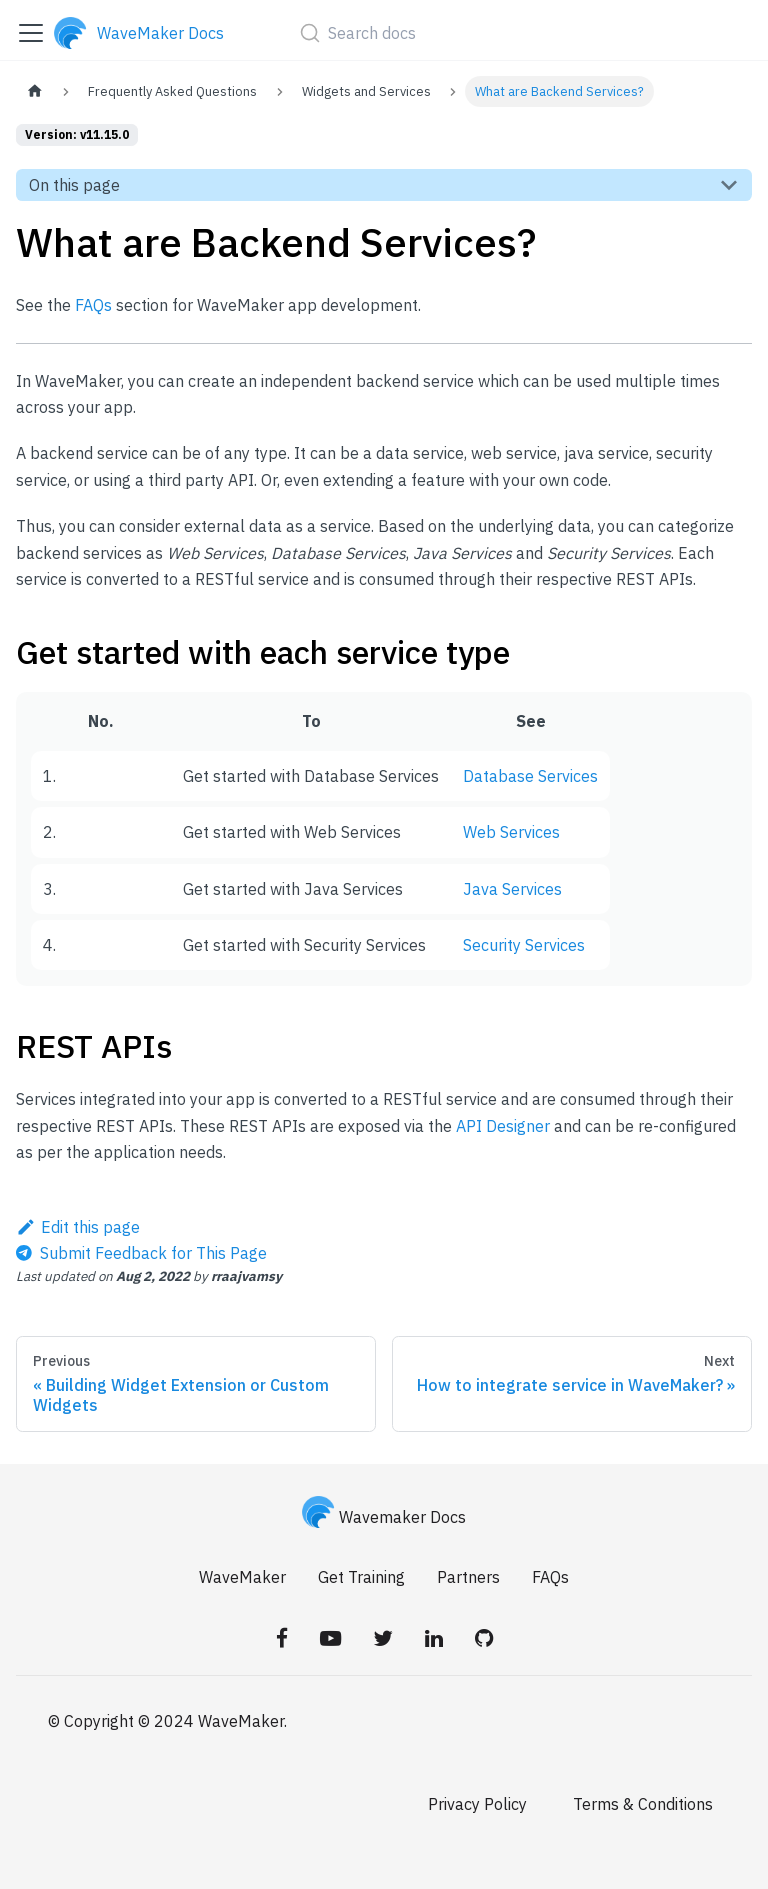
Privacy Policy (477, 1804)
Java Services (512, 889)
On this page (74, 185)
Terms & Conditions (643, 1804)
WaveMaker (242, 1577)
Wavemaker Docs (384, 1517)
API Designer (503, 1126)
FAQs (93, 305)
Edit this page (78, 1227)
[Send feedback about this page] (141, 1253)
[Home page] (35, 91)
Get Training (361, 1577)
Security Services (524, 945)
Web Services (511, 832)
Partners (468, 1577)
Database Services (530, 776)
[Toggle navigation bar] (31, 33)
